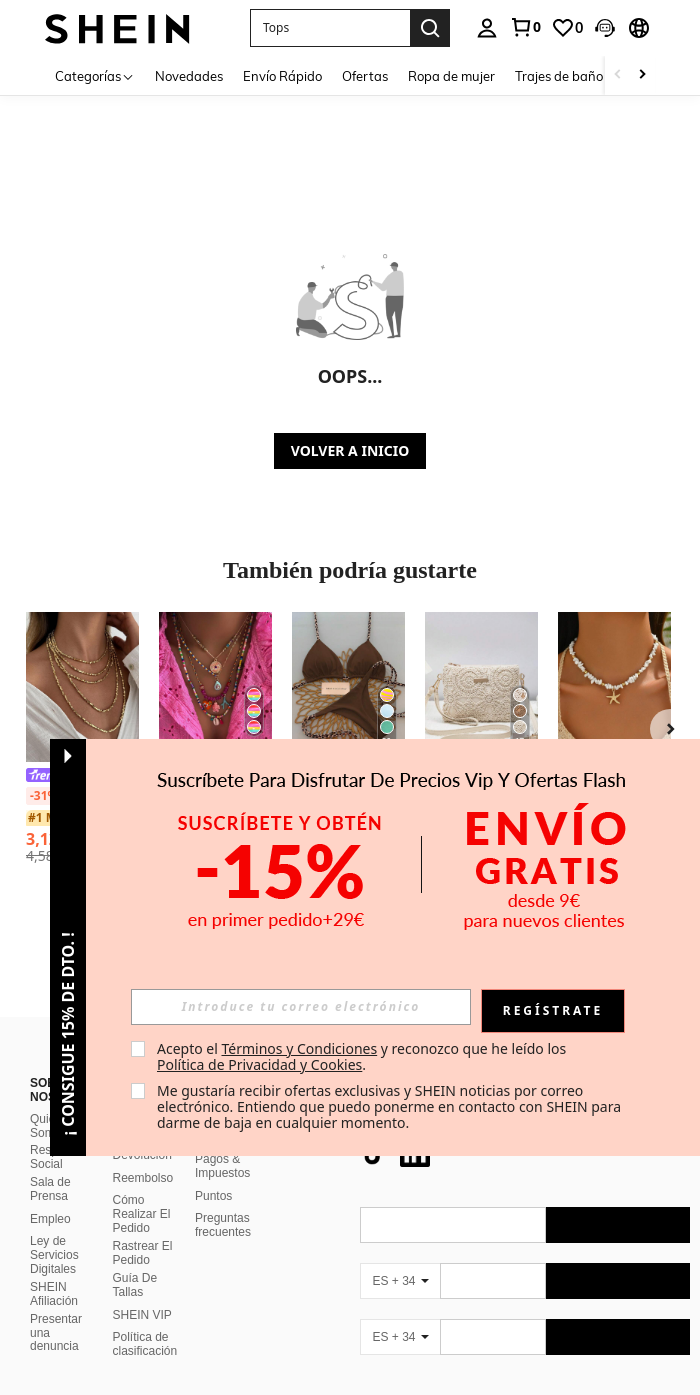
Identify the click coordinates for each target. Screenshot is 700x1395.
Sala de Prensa (50, 1165)
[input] (301, 1007)
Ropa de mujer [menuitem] (451, 76)
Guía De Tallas (135, 1261)
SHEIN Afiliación (54, 1270)
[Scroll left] (618, 75)
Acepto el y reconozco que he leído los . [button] (363, 1056)
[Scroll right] (642, 75)
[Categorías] (95, 75)
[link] (525, 27)
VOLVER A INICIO (350, 450)
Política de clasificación (145, 1320)
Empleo (50, 1195)
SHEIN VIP (142, 1291)
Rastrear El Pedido (143, 1229)
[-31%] (43, 796)
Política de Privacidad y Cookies (259, 1064)
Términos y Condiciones (299, 1048)
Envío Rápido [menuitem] (282, 76)
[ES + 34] (400, 1257)
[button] (330, 28)
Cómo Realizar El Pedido (142, 1190)
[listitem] (215, 736)
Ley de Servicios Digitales (54, 1231)
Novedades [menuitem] (189, 76)
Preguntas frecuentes (223, 1201)
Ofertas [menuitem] (365, 76)
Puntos (213, 1172)
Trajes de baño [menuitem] (559, 76)
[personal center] (487, 28)
